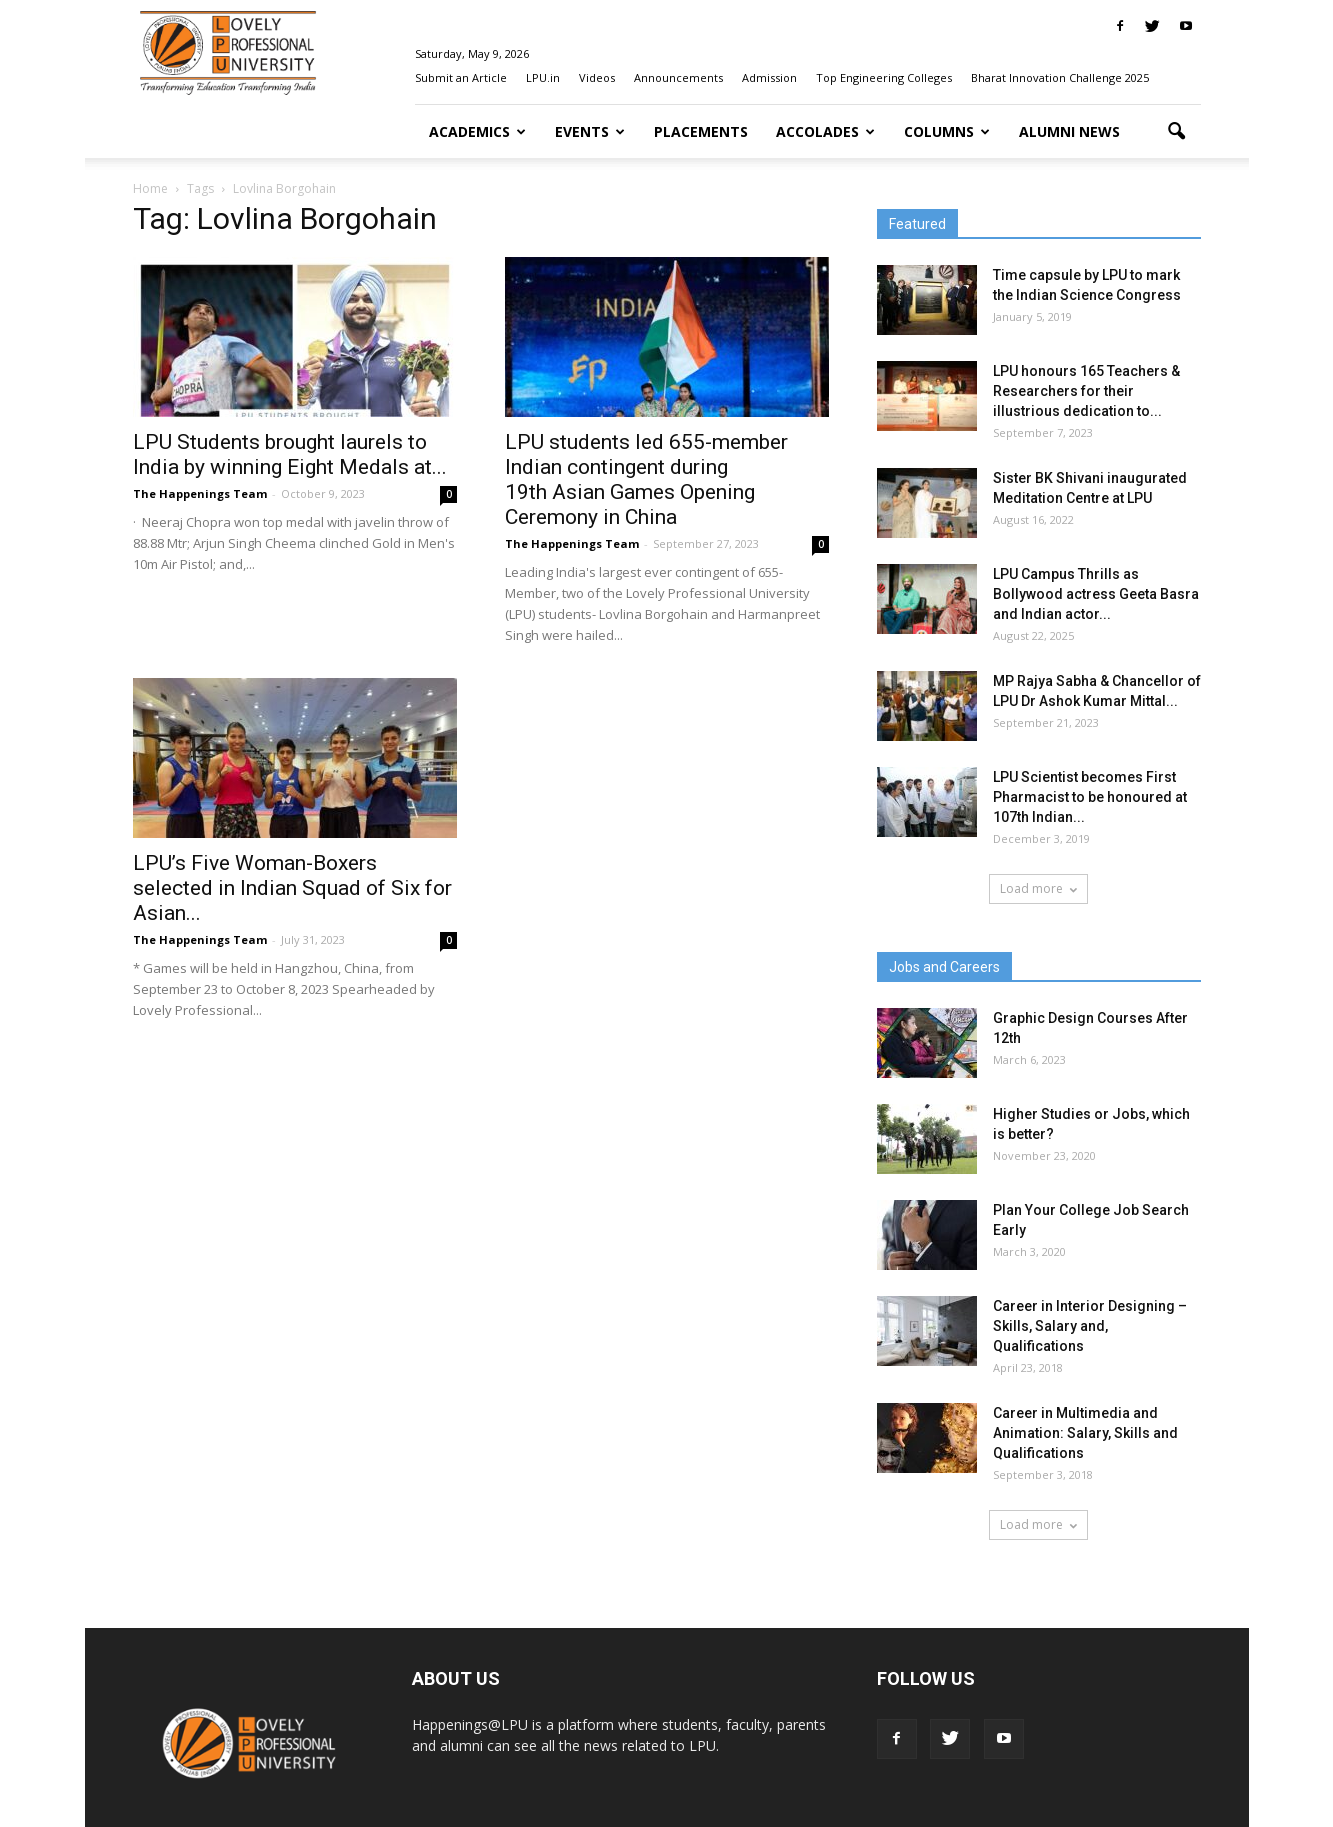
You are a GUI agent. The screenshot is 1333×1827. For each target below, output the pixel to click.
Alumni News (1069, 131)
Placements (701, 131)
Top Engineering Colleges (884, 77)
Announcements (678, 77)
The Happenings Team (200, 493)
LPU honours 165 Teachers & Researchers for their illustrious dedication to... (1086, 391)
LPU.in (543, 77)
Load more (1038, 888)
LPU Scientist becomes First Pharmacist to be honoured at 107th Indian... (1090, 797)
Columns (947, 131)
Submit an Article (461, 77)
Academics (477, 131)
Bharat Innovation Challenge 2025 (1060, 77)
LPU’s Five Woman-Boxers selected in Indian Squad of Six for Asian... (292, 888)
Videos (597, 77)
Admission (769, 77)
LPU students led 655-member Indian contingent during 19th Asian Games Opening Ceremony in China (646, 479)
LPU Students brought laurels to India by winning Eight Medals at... (290, 454)
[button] (1177, 132)
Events (590, 131)
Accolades (825, 131)
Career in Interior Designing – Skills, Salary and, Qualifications (1090, 1326)
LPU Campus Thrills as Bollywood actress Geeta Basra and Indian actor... (1096, 594)
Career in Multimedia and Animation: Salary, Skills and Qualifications (1085, 1433)
